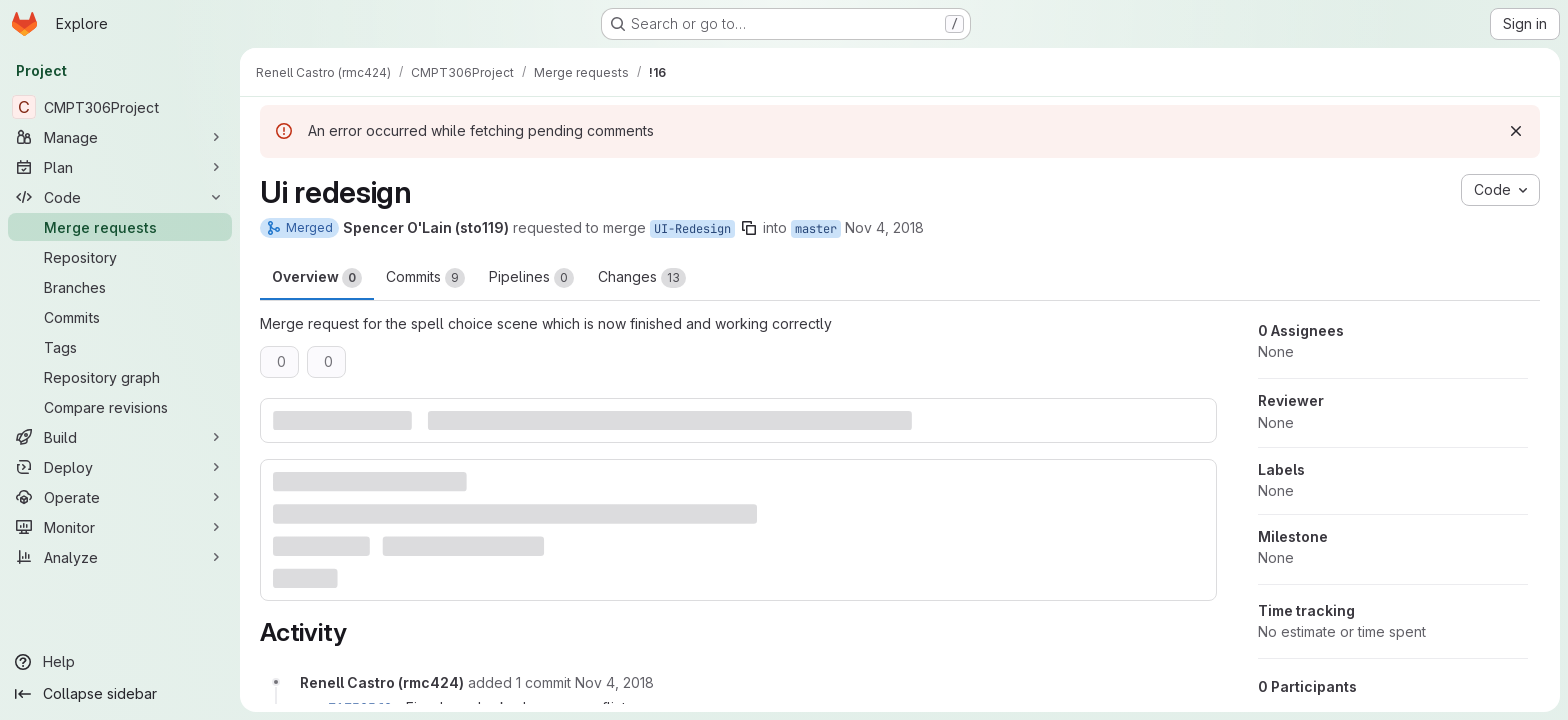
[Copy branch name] (749, 228)
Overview (317, 278)
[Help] (120, 662)
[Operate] (120, 497)
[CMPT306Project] (120, 107)
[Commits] (120, 317)
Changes (642, 278)
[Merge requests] (120, 227)
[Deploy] (120, 467)
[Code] (120, 197)
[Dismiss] (1516, 131)
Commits (425, 278)
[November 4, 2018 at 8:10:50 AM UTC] (614, 682)
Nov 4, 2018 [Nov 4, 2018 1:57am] (884, 227)
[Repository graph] (120, 377)
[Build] (120, 437)
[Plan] (120, 167)
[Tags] (120, 347)
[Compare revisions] (120, 407)
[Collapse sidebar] (120, 694)
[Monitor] (120, 527)
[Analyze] (120, 557)
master (816, 229)
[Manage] (120, 137)
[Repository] (120, 257)
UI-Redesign (692, 229)
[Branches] (120, 287)
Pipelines (531, 278)
